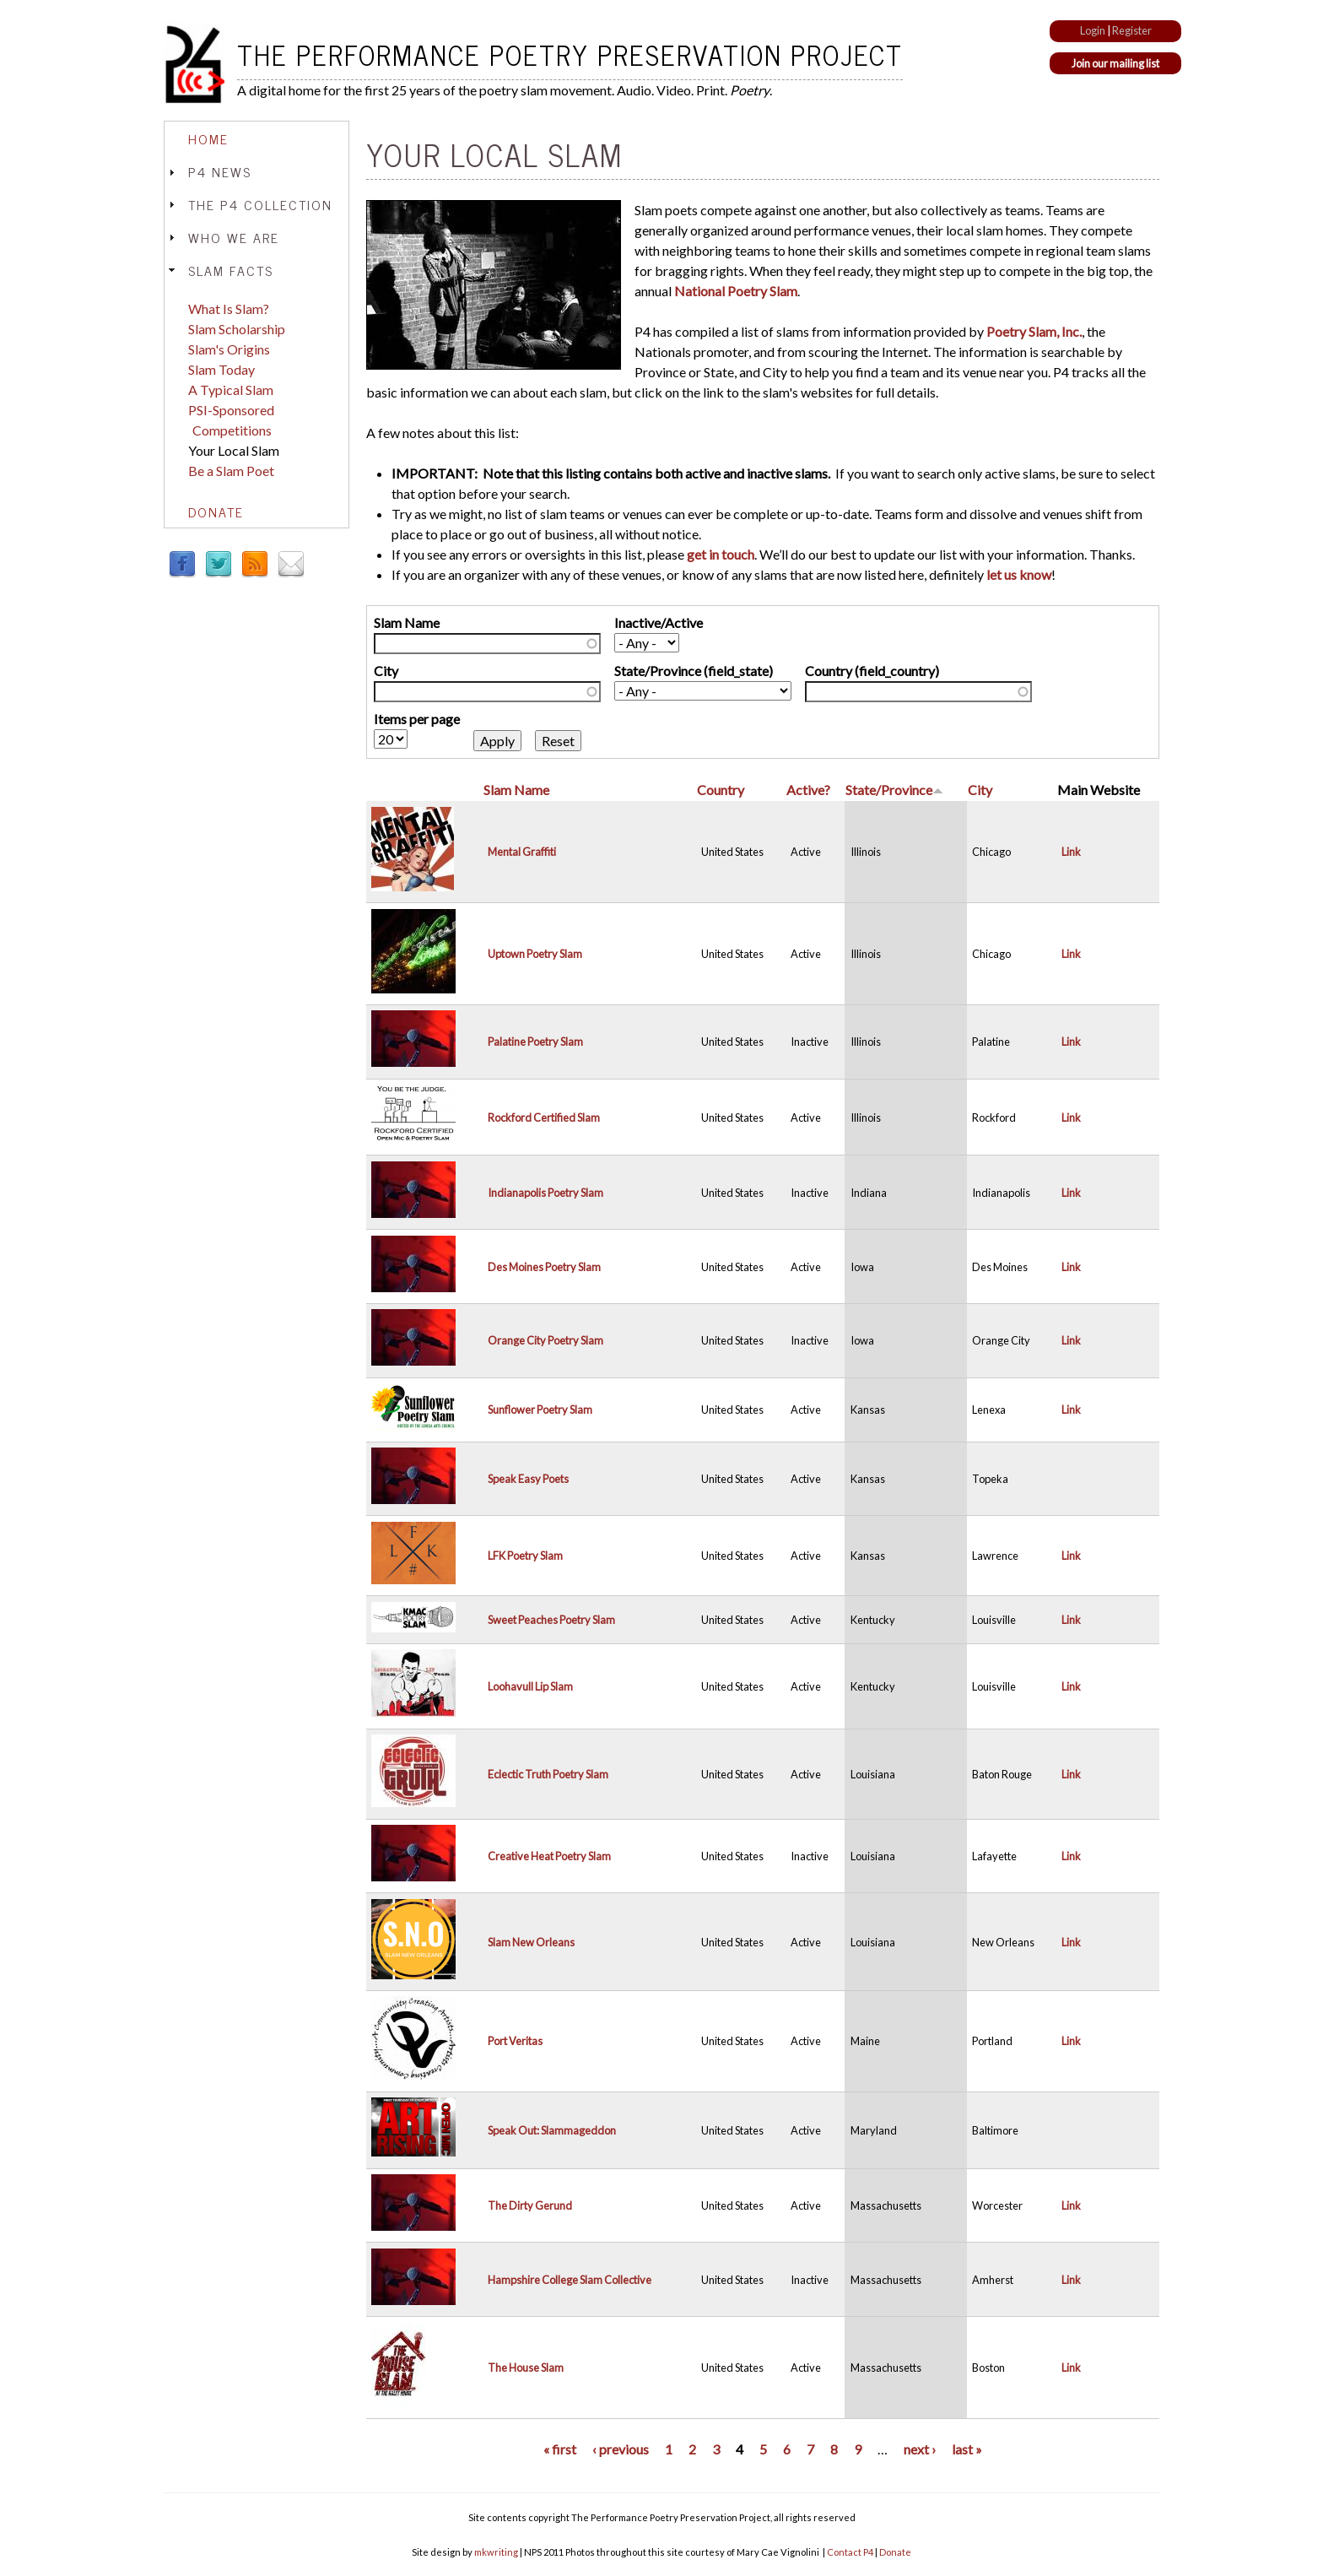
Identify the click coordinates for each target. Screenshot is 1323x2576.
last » (967, 2449)
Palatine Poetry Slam (535, 1041)
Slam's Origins (229, 349)
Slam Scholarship (236, 329)
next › (920, 2449)
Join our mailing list (1115, 63)
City (386, 671)
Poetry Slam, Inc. (1034, 331)
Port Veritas (515, 2041)
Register (1132, 30)
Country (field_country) (872, 671)
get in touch (720, 554)
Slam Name (407, 622)
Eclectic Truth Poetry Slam (548, 1774)
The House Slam (526, 2367)
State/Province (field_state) (693, 671)
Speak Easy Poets (528, 1479)
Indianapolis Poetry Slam (545, 1192)
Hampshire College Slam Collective (569, 2279)
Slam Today (221, 369)
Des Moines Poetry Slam (544, 1267)
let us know (1018, 574)
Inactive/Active (658, 622)
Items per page (417, 719)
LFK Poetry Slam (525, 1555)
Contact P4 (850, 2551)
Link (1071, 851)
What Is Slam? (228, 308)
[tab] (256, 138)
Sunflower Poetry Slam (540, 1409)
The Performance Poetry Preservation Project (570, 54)
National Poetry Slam (735, 291)
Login (1092, 30)
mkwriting (496, 2551)
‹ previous (620, 2449)
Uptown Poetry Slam (535, 954)
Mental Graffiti (522, 851)
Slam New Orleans (531, 1942)
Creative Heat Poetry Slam (549, 1856)
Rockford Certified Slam (544, 1117)
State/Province (894, 790)
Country (720, 790)
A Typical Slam (230, 390)
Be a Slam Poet (231, 471)
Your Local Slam (233, 450)
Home (208, 138)
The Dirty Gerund (530, 2205)
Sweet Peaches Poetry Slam (551, 1619)
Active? (808, 790)
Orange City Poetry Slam (545, 1340)
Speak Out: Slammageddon (552, 2130)
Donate (216, 511)
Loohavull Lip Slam (530, 1686)
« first (559, 2449)
